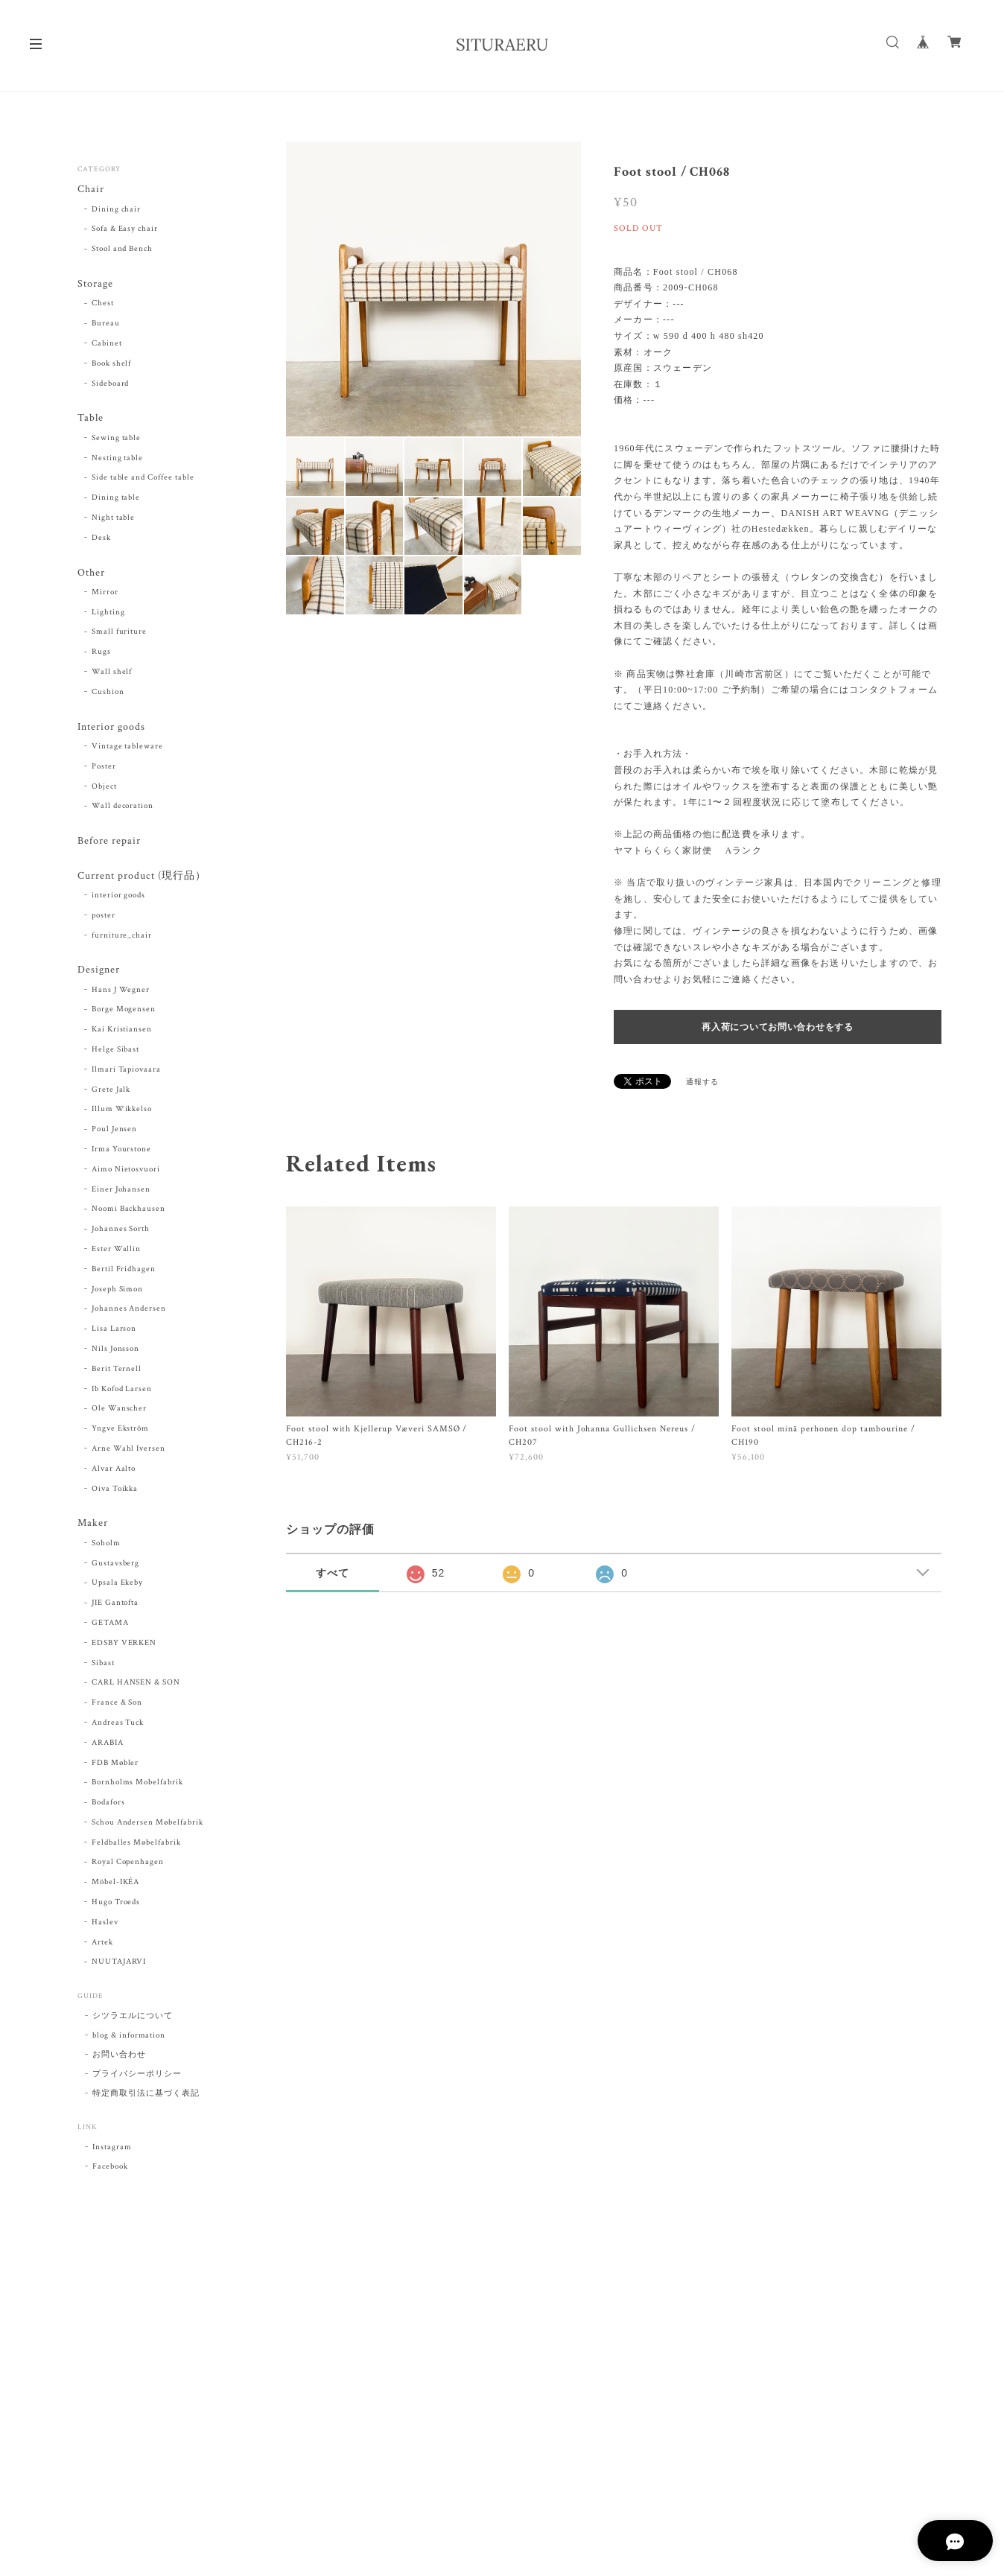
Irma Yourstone (121, 1152)
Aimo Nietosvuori (126, 1171)
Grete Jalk (111, 1092)
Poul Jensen (115, 1132)
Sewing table (117, 438)
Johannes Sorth (121, 1232)
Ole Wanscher (119, 1411)
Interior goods (110, 728)
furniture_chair (122, 937)
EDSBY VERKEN (124, 1646)
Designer (98, 972)
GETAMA (110, 1626)
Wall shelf (112, 673)
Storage (95, 284)
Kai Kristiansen (122, 1032)
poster (103, 917)
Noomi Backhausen (128, 1211)
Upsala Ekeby (118, 1585)
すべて (332, 1573)
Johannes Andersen (129, 1311)
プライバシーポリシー (137, 2077)
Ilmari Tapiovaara (126, 1071)
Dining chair (117, 209)
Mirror (105, 593)
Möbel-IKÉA (116, 1885)
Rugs (101, 653)
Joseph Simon (118, 1291)
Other (91, 573)
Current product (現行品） (141, 877)
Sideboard (111, 383)
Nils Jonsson (116, 1351)
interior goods (118, 897)
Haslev (105, 1925)
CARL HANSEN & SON (136, 1685)
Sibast (103, 1665)
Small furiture (119, 633)
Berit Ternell (117, 1371)
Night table (114, 518)
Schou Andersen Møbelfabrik (147, 1825)
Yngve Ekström (120, 1431)
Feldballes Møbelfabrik (136, 1845)
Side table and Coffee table (143, 479)
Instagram (112, 2150)
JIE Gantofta (115, 1605)
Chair (90, 189)
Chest (103, 304)
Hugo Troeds (116, 1905)
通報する (702, 1082)
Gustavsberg (116, 1565)
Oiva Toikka (115, 1491)
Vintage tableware (127, 747)
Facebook (110, 2169)
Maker (92, 1526)
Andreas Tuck (118, 1725)
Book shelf (112, 364)
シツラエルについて (132, 2019)
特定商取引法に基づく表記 (146, 2096)
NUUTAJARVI (119, 1964)
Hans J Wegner (121, 992)
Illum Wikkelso (122, 1112)
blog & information (128, 2038)
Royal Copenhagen (128, 1865)
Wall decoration (122, 808)
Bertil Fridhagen (124, 1271)
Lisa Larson (114, 1331)
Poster (104, 768)
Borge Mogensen (124, 1012)
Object (104, 788)
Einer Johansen (121, 1191)
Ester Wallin (117, 1252)
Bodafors (108, 1805)
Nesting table (117, 459)
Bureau (106, 324)
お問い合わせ (119, 2057)
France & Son (117, 1705)
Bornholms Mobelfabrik (137, 1785)
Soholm (106, 1546)
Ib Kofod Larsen (122, 1391)
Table (90, 419)
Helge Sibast (116, 1052)
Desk (101, 538)
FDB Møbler (115, 1765)
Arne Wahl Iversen (128, 1451)
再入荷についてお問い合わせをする (778, 1027)
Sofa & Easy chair (125, 229)
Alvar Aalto (114, 1471)
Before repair (108, 842)
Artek (102, 1945)
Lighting (108, 613)
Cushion (108, 693)
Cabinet (107, 344)
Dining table (116, 498)
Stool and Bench (122, 249)
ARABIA (108, 1745)
